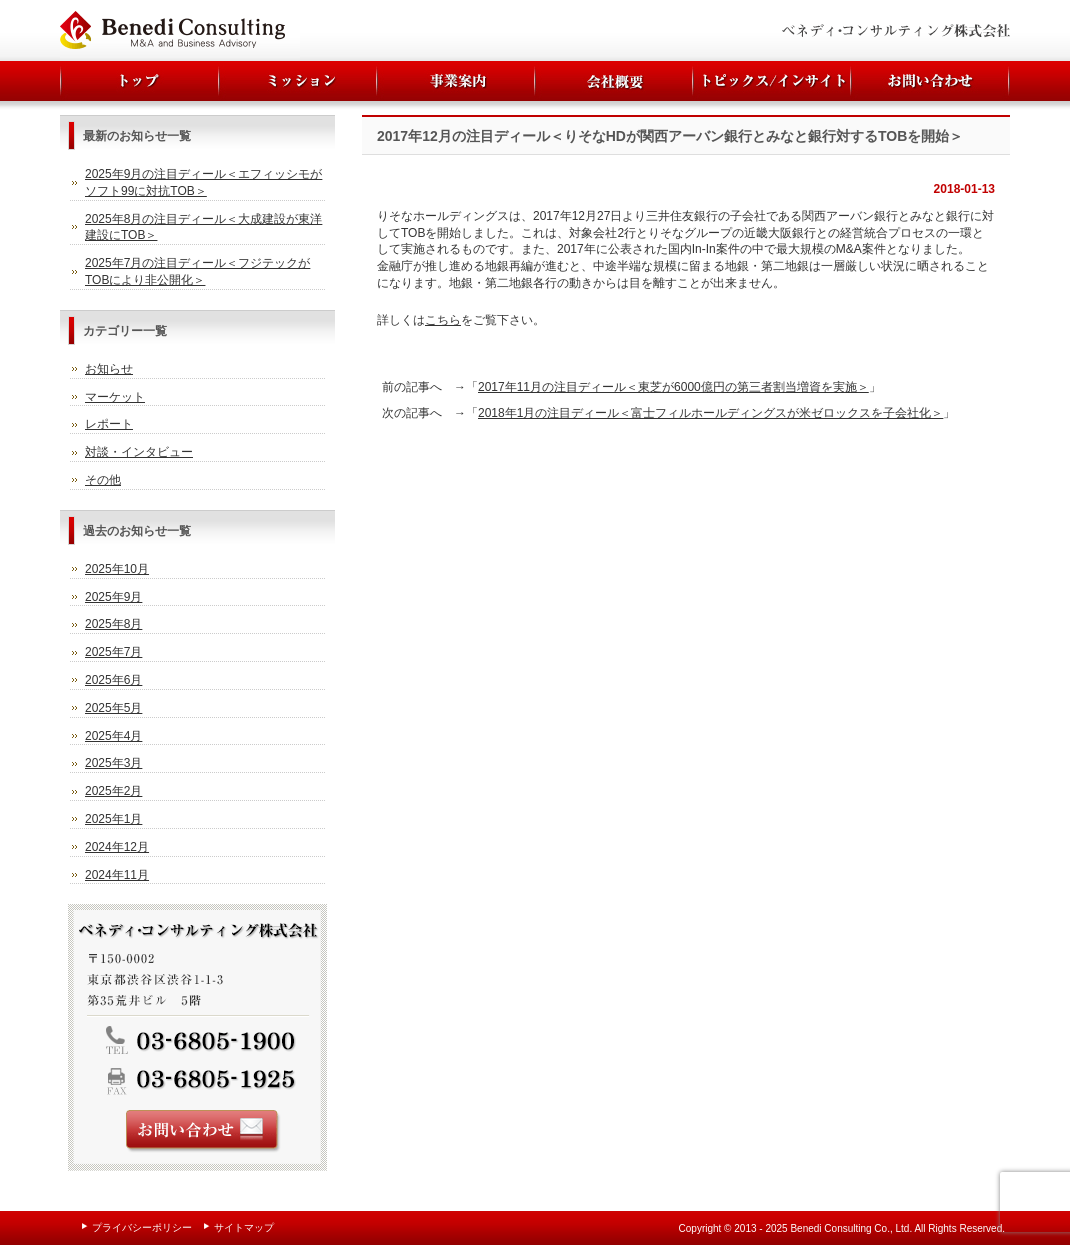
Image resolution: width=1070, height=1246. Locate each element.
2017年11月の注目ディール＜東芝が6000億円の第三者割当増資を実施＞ (673, 387)
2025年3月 (113, 763)
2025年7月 (113, 652)
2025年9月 (113, 597)
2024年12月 (117, 847)
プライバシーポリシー (142, 1227)
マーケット (115, 397)
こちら (443, 320)
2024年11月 (117, 875)
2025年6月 (113, 680)
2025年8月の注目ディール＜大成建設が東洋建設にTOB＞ (203, 227)
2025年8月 (113, 624)
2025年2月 (113, 791)
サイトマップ (244, 1227)
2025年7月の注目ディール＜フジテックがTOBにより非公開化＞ (197, 271)
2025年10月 (117, 569)
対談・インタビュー (139, 452)
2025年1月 (113, 819)
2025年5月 (113, 708)
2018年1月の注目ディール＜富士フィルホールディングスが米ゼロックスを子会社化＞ (710, 413)
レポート (109, 424)
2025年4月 (113, 736)
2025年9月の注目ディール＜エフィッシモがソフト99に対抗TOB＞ (203, 182)
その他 (103, 480)
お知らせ (109, 369)
